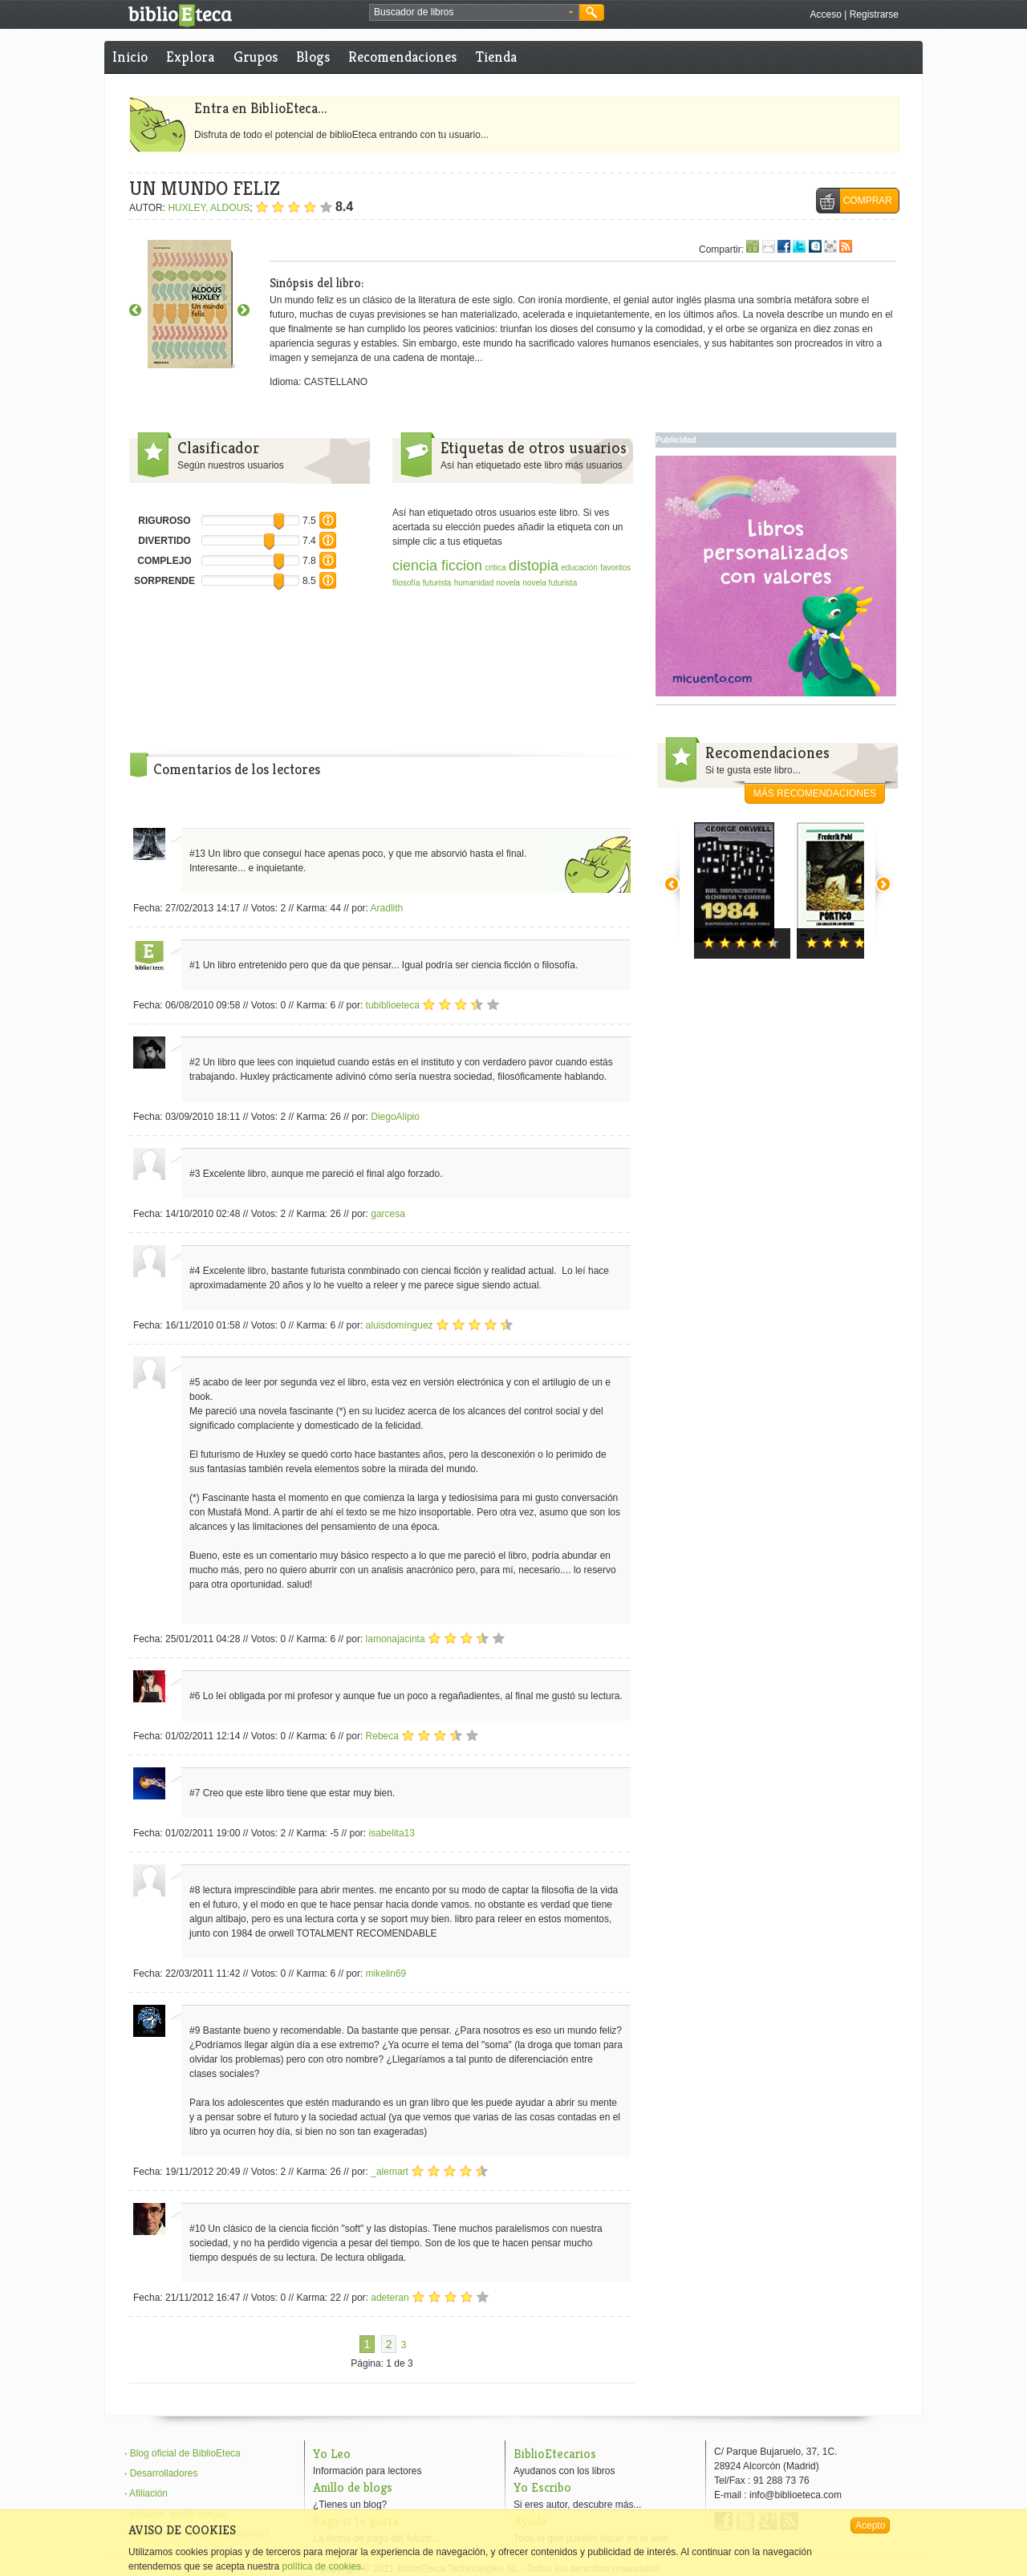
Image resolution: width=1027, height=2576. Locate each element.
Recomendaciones (402, 56)
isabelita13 (392, 1833)
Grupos (255, 56)
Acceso (825, 14)
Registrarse (874, 14)
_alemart (389, 2171)
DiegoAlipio (395, 1116)
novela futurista (549, 582)
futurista (437, 582)
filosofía (406, 582)
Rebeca (382, 1736)
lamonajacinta (395, 1639)
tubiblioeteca (393, 1005)
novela (508, 582)
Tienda (496, 56)
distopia (533, 566)
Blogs (313, 56)
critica (495, 567)
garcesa (388, 1213)
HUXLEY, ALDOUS (209, 207)
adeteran (389, 2297)
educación (579, 567)
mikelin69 (386, 1973)
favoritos (615, 567)
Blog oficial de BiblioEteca (185, 2453)
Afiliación (148, 2493)
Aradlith (387, 908)
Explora (190, 56)
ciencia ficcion (437, 566)
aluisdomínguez (399, 1325)
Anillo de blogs (352, 2487)
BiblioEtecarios (555, 2453)
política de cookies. (322, 2566)
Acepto (870, 2525)
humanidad (473, 582)
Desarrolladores (164, 2473)
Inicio (130, 56)
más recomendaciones (814, 793)
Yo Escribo (542, 2487)
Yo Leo (332, 2453)
